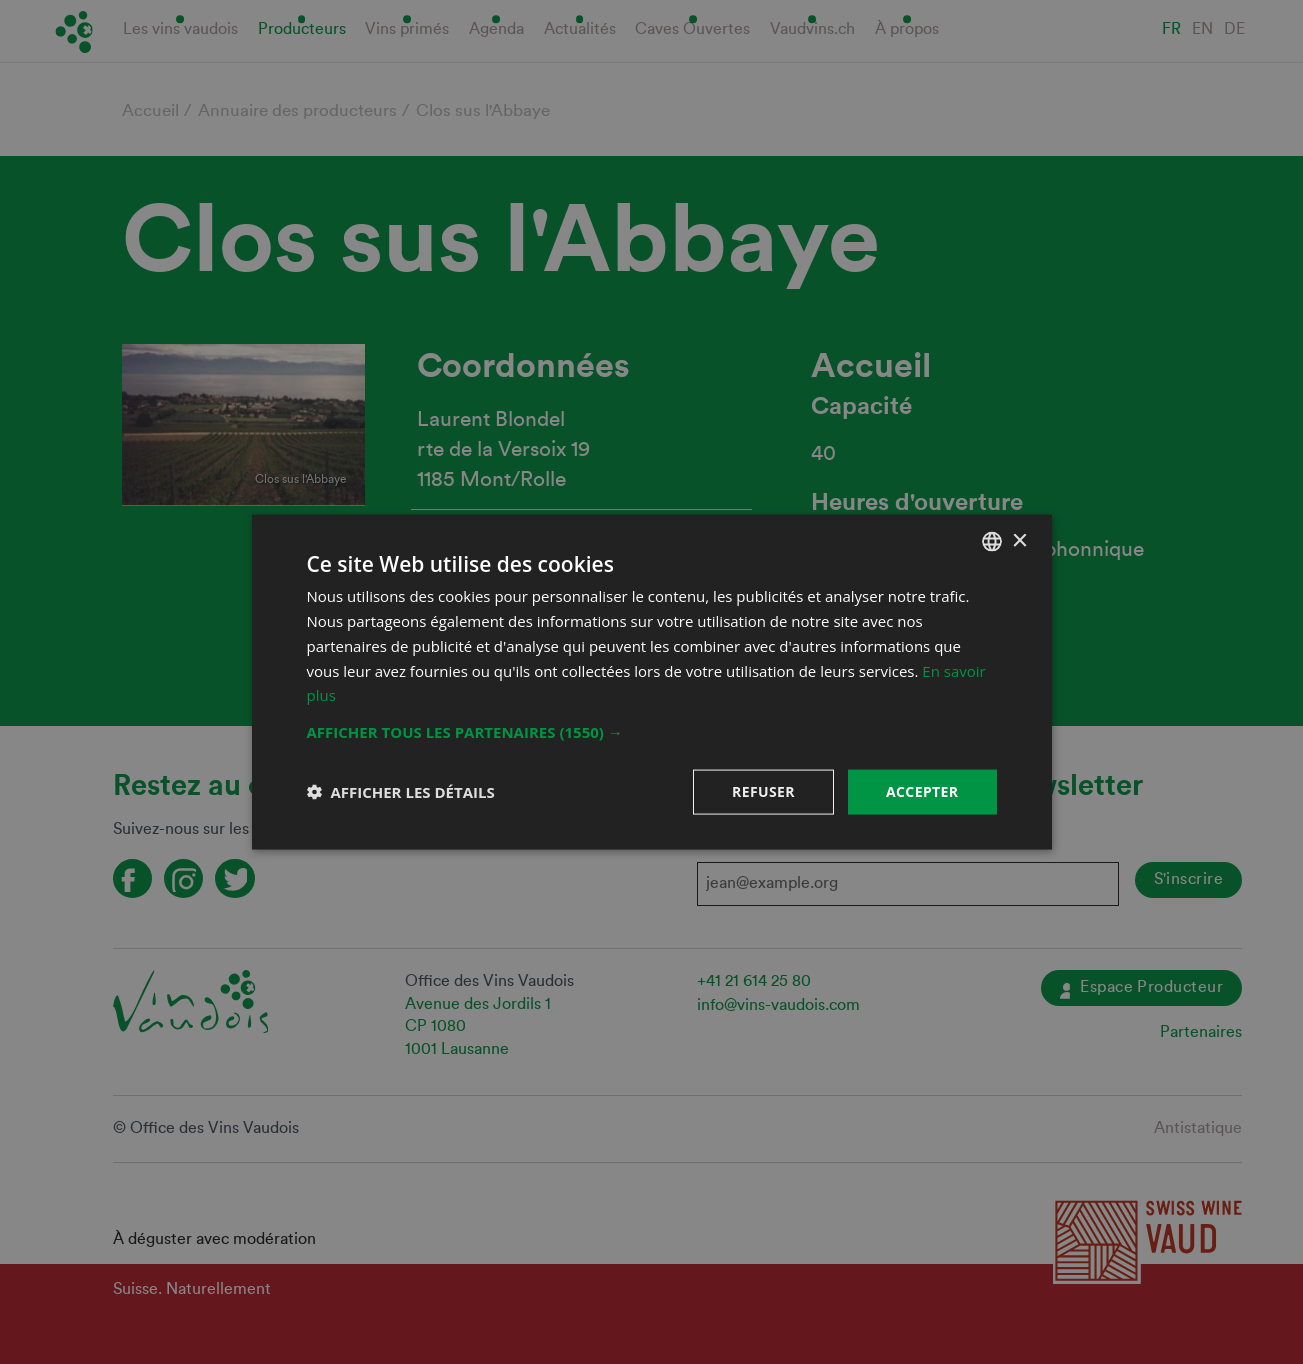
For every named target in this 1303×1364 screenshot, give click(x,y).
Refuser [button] (763, 791)
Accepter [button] (922, 791)
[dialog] (651, 682)
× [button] (1019, 540)
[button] (652, 732)
